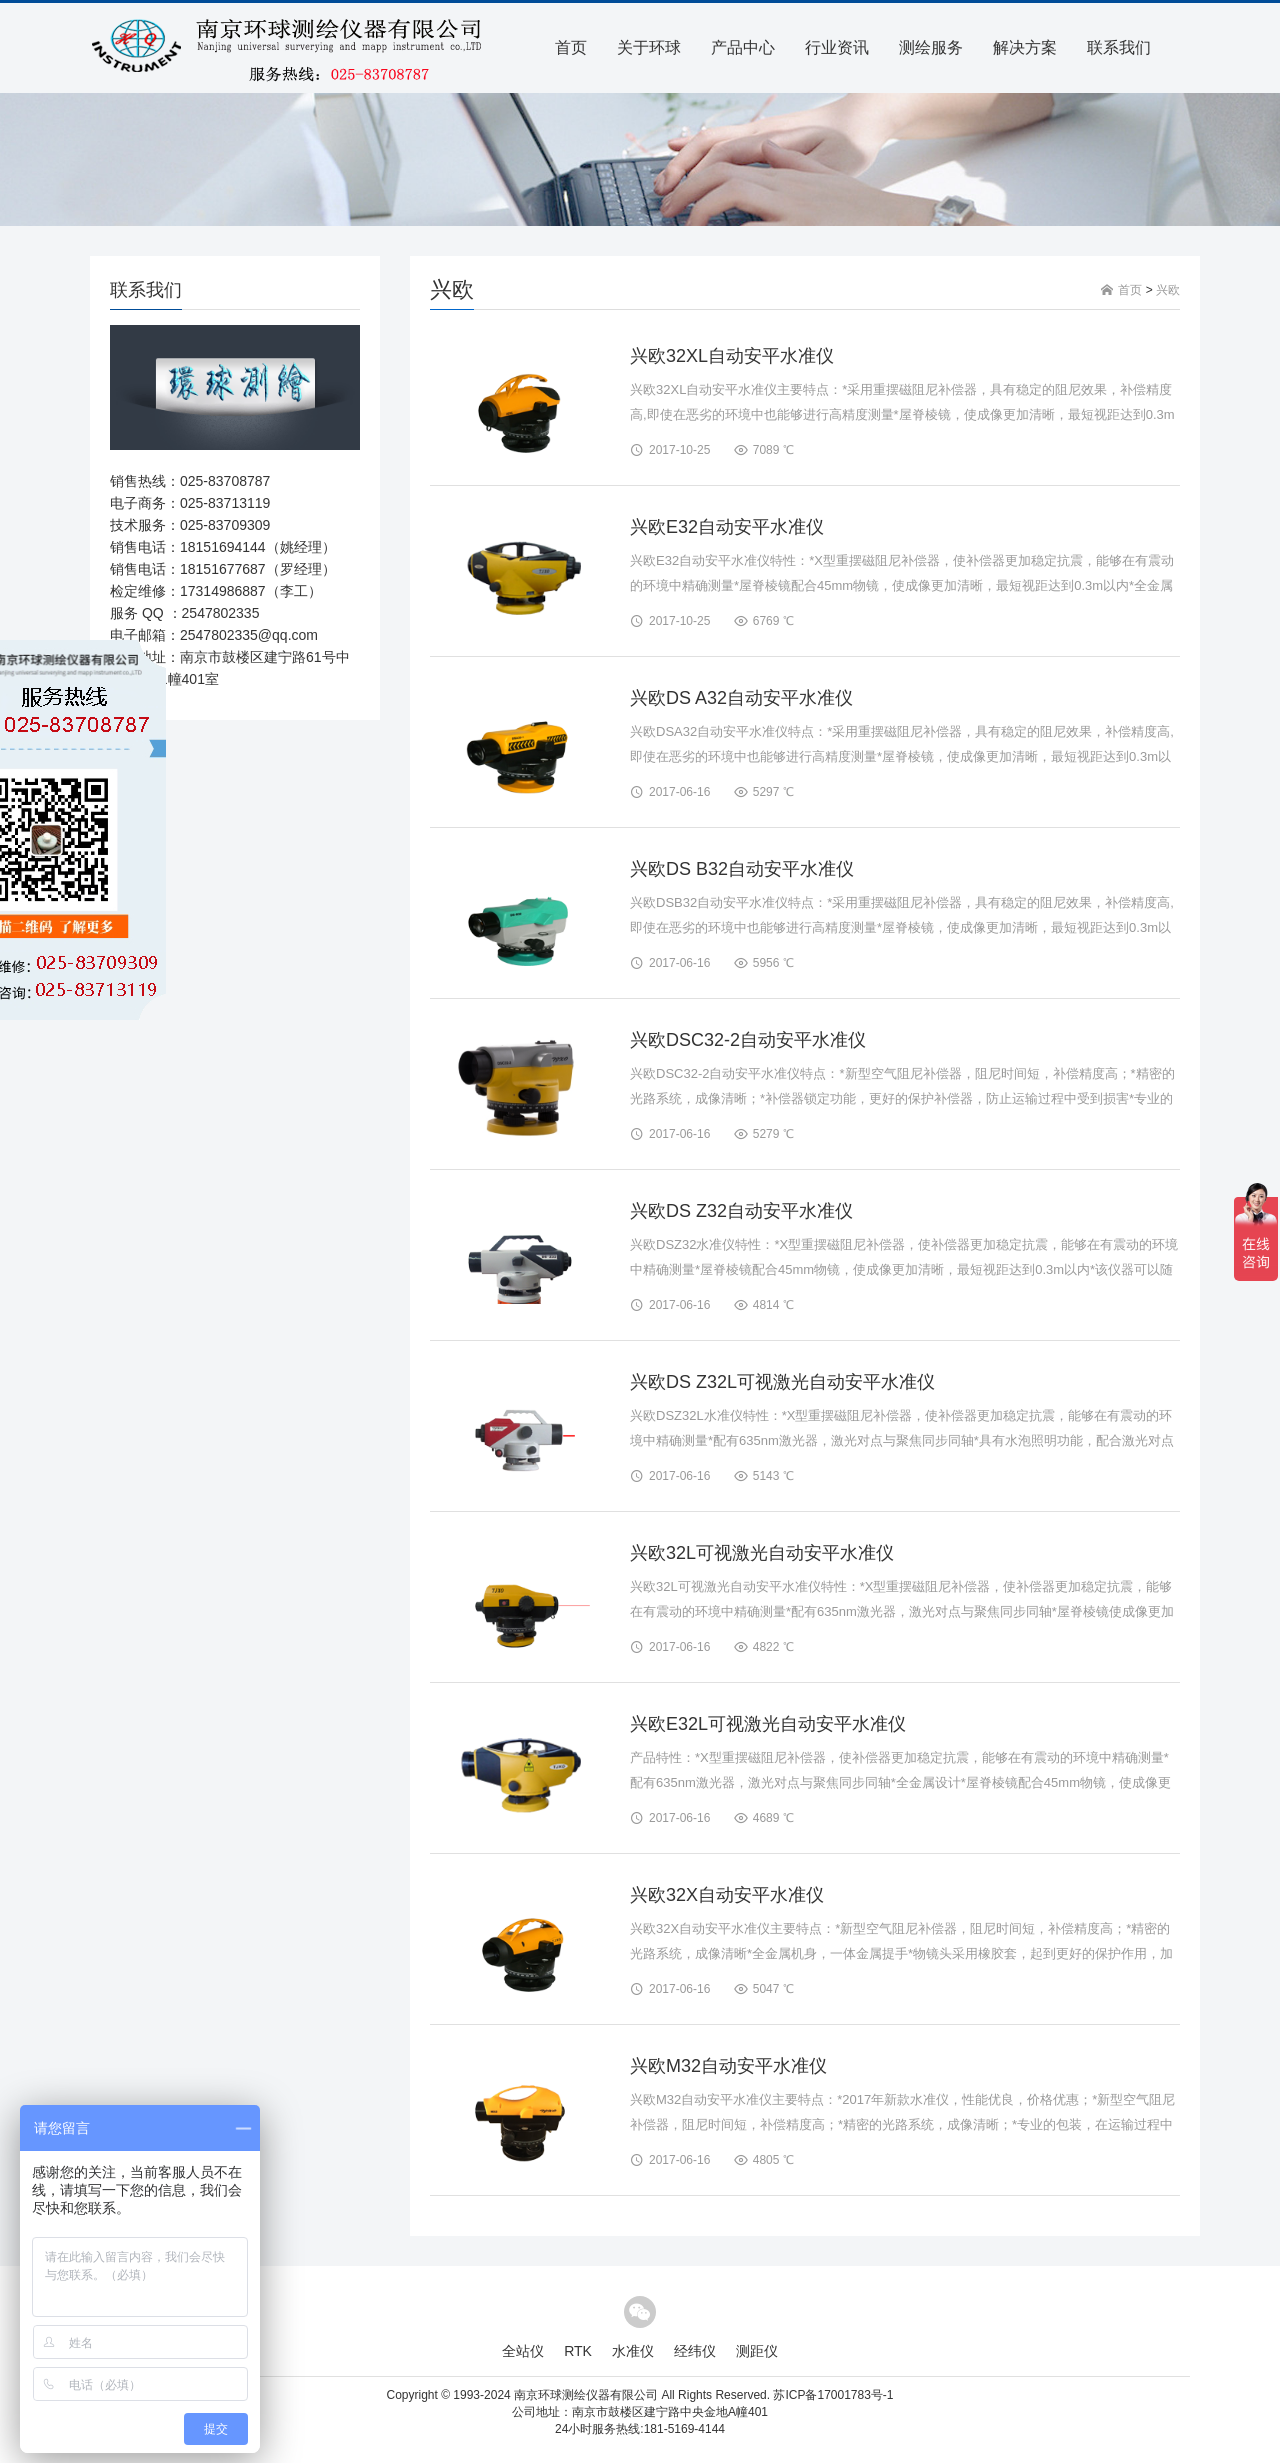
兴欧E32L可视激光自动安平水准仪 (768, 1724)
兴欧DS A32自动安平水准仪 (741, 698)
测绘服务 (931, 47)
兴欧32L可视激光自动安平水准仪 (762, 1553)
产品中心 (743, 47)
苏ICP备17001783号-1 (833, 2395)
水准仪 (633, 2351)
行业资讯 (837, 47)
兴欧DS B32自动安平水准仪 (742, 869)
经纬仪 (695, 2351)
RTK (578, 2351)
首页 (571, 47)
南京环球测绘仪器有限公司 (586, 2395)
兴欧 (1168, 290)
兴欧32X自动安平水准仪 (727, 1895)
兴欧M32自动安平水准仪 (728, 2066)
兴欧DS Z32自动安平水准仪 (741, 1211)
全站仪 (523, 2351)
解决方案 (1025, 47)
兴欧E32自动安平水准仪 (727, 527)
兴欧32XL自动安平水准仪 (732, 356)
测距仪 (757, 2351)
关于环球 (649, 47)
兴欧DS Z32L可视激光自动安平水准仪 (782, 1382)
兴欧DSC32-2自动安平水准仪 (748, 1040)
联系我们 (1119, 47)
